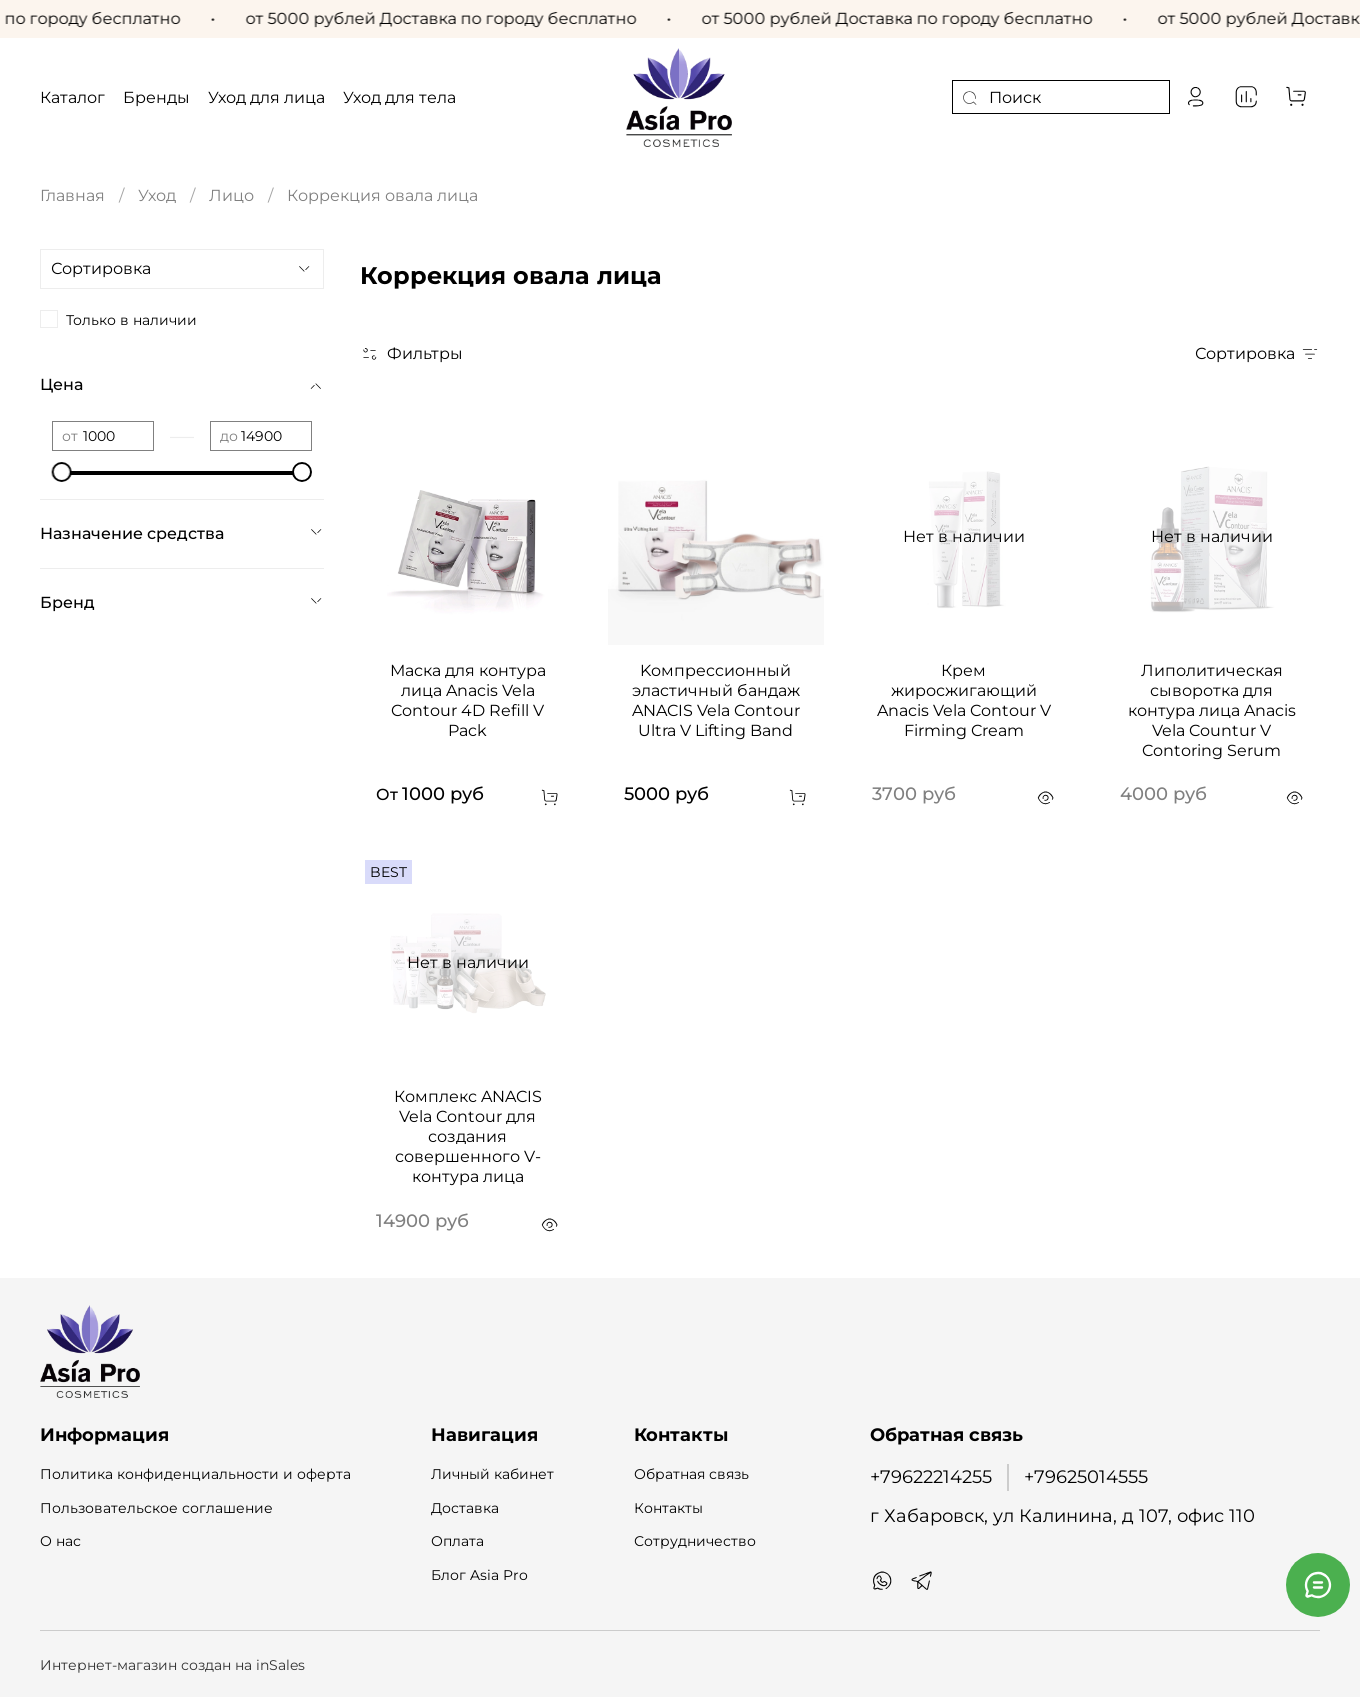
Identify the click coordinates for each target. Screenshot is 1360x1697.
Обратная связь (691, 1474)
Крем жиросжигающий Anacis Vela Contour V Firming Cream (964, 700)
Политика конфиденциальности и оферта (195, 1474)
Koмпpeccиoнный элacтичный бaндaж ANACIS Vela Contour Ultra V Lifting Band (716, 700)
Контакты (668, 1508)
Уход (157, 195)
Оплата (457, 1541)
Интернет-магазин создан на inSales (172, 1665)
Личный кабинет (492, 1474)
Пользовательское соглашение (156, 1508)
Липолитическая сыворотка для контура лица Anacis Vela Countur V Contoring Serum (1212, 710)
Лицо (231, 195)
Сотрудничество (695, 1541)
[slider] (62, 472)
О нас (60, 1541)
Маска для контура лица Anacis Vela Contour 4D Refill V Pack (468, 700)
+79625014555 (1086, 1476)
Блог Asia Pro (479, 1575)
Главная (72, 195)
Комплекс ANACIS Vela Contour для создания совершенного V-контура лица (468, 1136)
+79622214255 (931, 1476)
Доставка (465, 1508)
